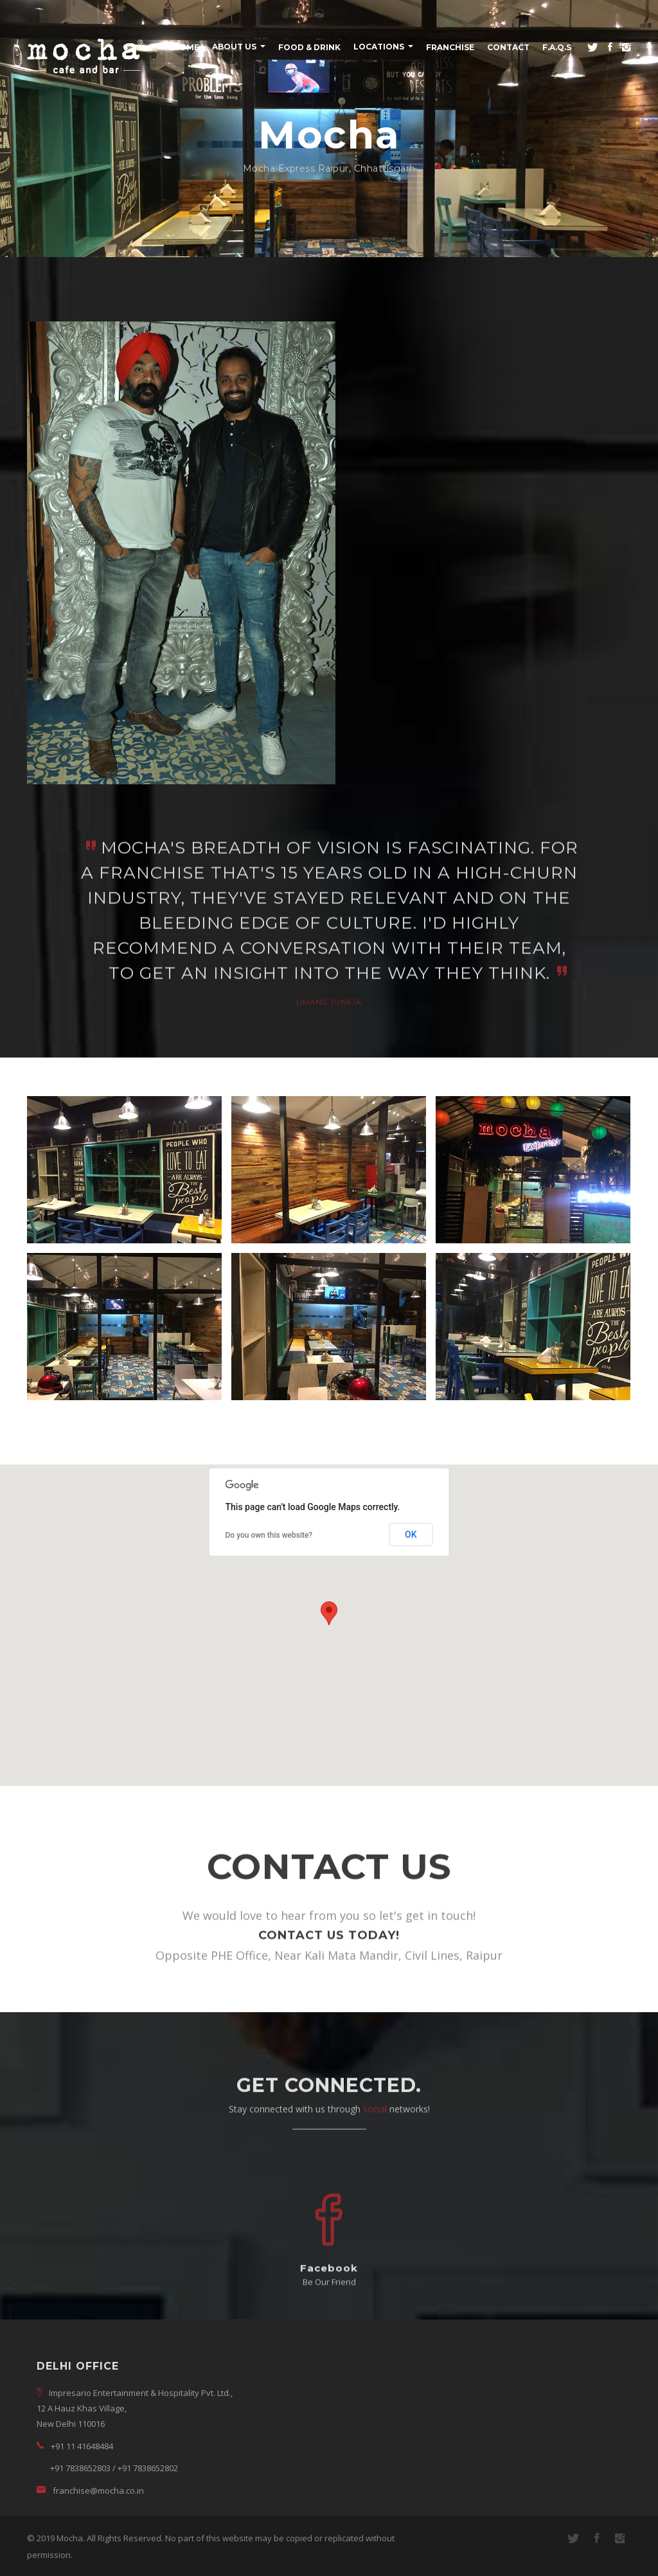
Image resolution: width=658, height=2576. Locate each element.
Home (186, 47)
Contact (508, 47)
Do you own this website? (269, 1535)
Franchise (450, 47)
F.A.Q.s (556, 47)
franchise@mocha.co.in (98, 2490)
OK (411, 1534)
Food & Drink (309, 47)
